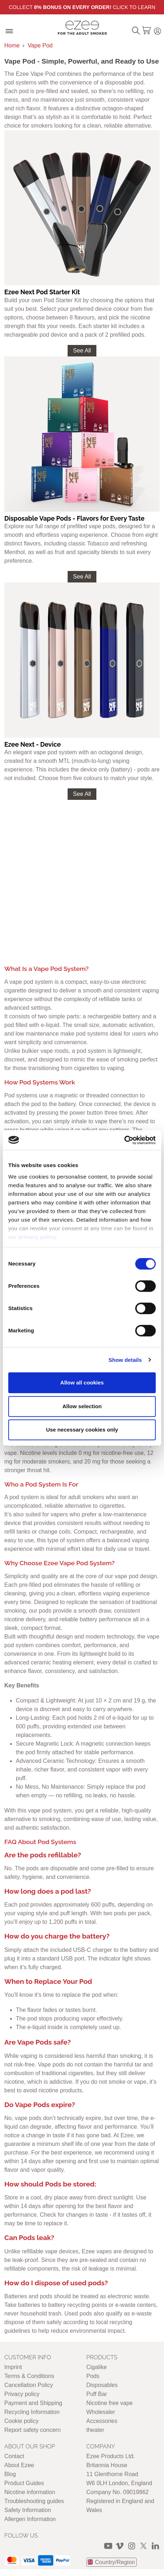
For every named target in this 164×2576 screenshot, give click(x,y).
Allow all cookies (82, 1382)
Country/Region (115, 2562)
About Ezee (19, 2465)
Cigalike (96, 2367)
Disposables (102, 2385)
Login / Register (157, 30)
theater (95, 2430)
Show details (125, 1360)
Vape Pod (40, 45)
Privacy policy (22, 2394)
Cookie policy (21, 2421)
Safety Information (27, 2510)
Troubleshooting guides (34, 2501)
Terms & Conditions (29, 2376)
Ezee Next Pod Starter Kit (42, 292)
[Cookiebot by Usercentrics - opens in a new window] (124, 1140)
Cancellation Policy (28, 2385)
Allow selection (81, 1406)
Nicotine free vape (109, 2403)
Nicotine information (29, 2492)
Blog (10, 2474)
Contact (14, 2456)
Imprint (13, 2367)
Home (12, 45)
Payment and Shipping (33, 2403)
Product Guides (24, 2483)
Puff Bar (96, 2394)
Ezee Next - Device (32, 744)
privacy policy (37, 1237)
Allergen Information (30, 2519)
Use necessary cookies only (82, 1430)
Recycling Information (32, 2412)
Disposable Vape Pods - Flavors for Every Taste (74, 518)
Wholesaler (100, 2412)
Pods (92, 2376)
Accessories (101, 2421)
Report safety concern (32, 2430)
